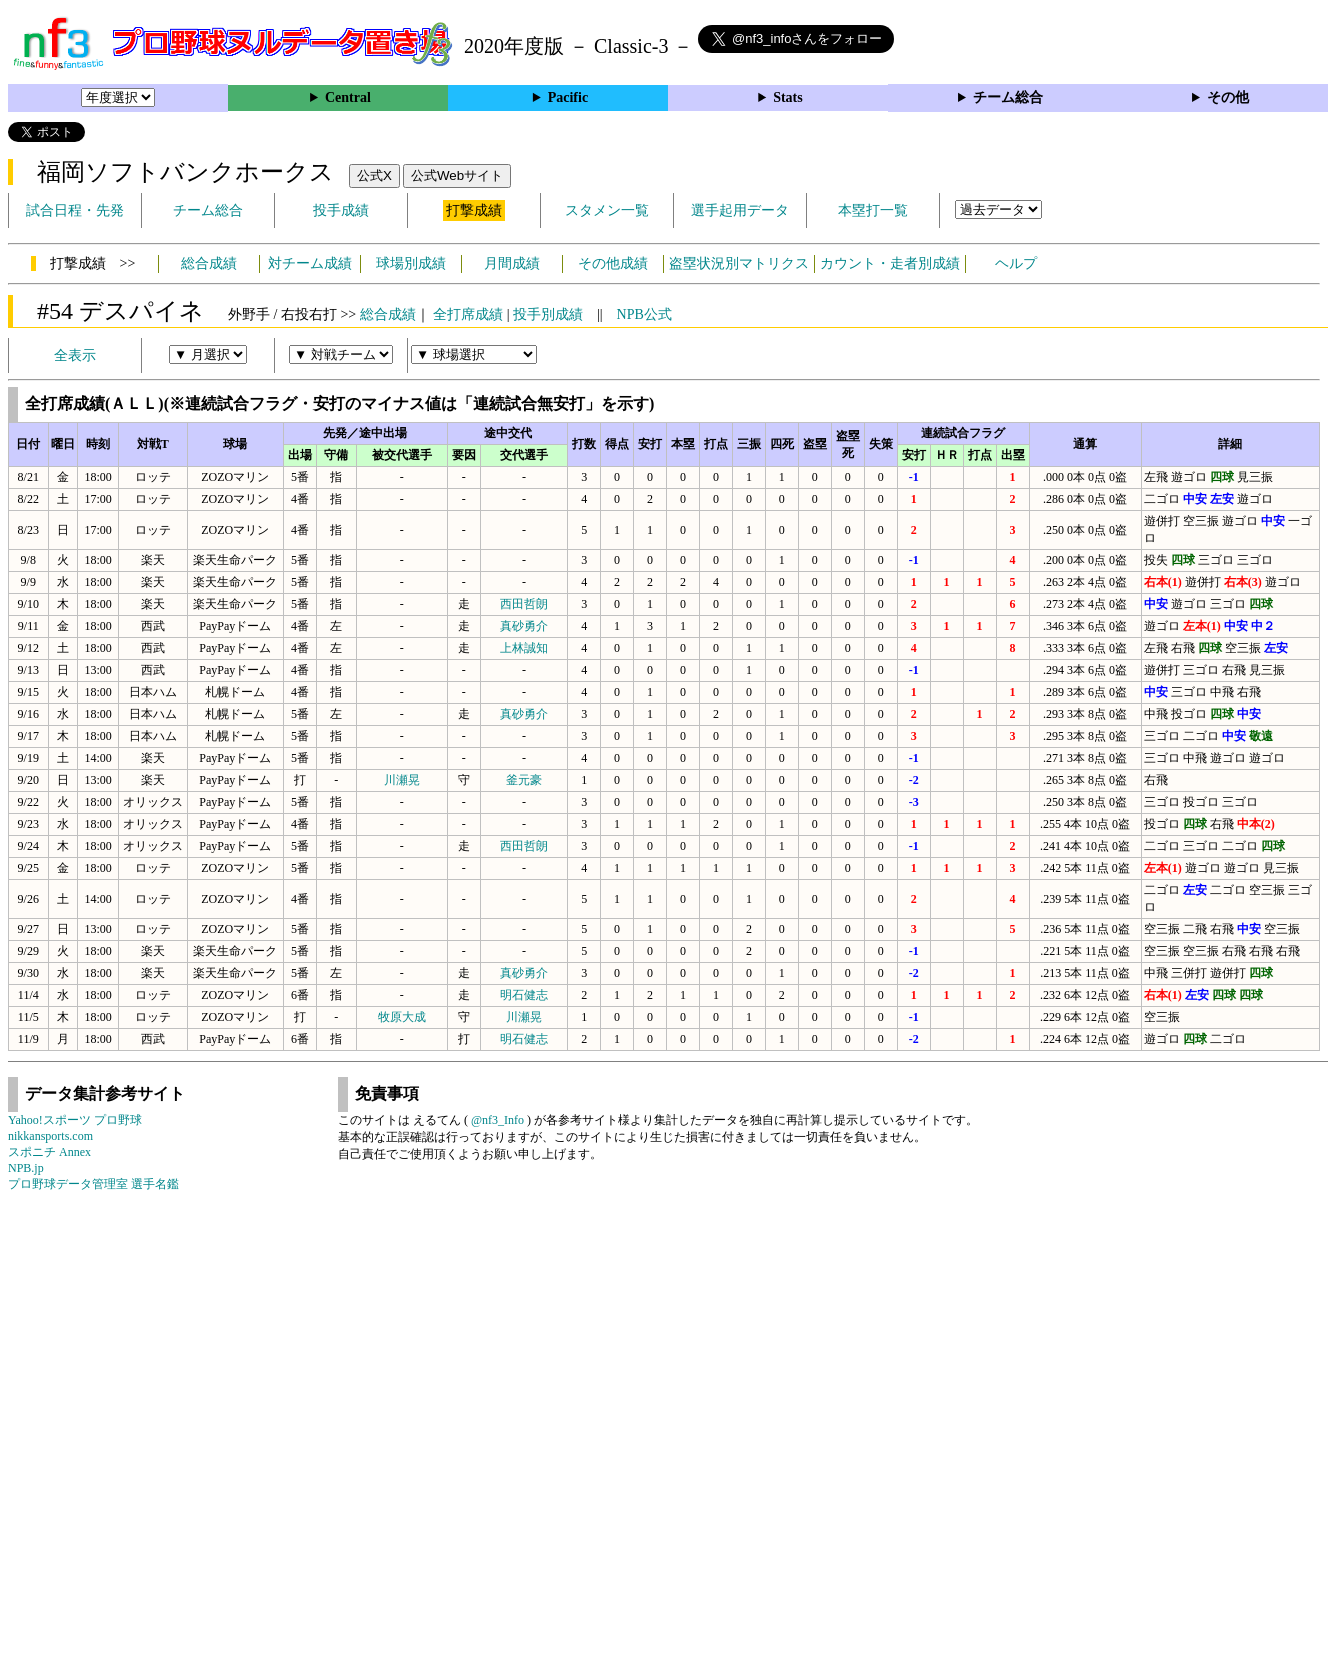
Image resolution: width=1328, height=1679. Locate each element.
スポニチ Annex (49, 1152)
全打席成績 (468, 314)
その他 (1228, 97)
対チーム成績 (310, 263)
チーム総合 (1008, 97)
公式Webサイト (457, 175)
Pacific (568, 97)
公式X (374, 175)
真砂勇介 (524, 626)
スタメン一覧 (607, 210)
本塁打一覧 (873, 210)
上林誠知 (524, 648)
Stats (788, 97)
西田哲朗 (524, 604)
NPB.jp (26, 1168)
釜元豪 (524, 780)
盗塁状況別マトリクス (739, 263)
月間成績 (512, 263)
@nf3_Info (497, 1120)
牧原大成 (402, 1017)
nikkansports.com (50, 1136)
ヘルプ (1016, 263)
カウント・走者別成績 (890, 263)
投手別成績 (548, 314)
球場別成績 (411, 263)
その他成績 (613, 263)
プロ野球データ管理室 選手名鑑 (93, 1184)
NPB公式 (644, 314)
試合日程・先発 (75, 210)
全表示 (75, 355)
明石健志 (524, 995)
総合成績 (209, 263)
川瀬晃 (402, 780)
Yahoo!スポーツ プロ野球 (75, 1120)
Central (348, 97)
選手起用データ (740, 210)
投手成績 (341, 210)
